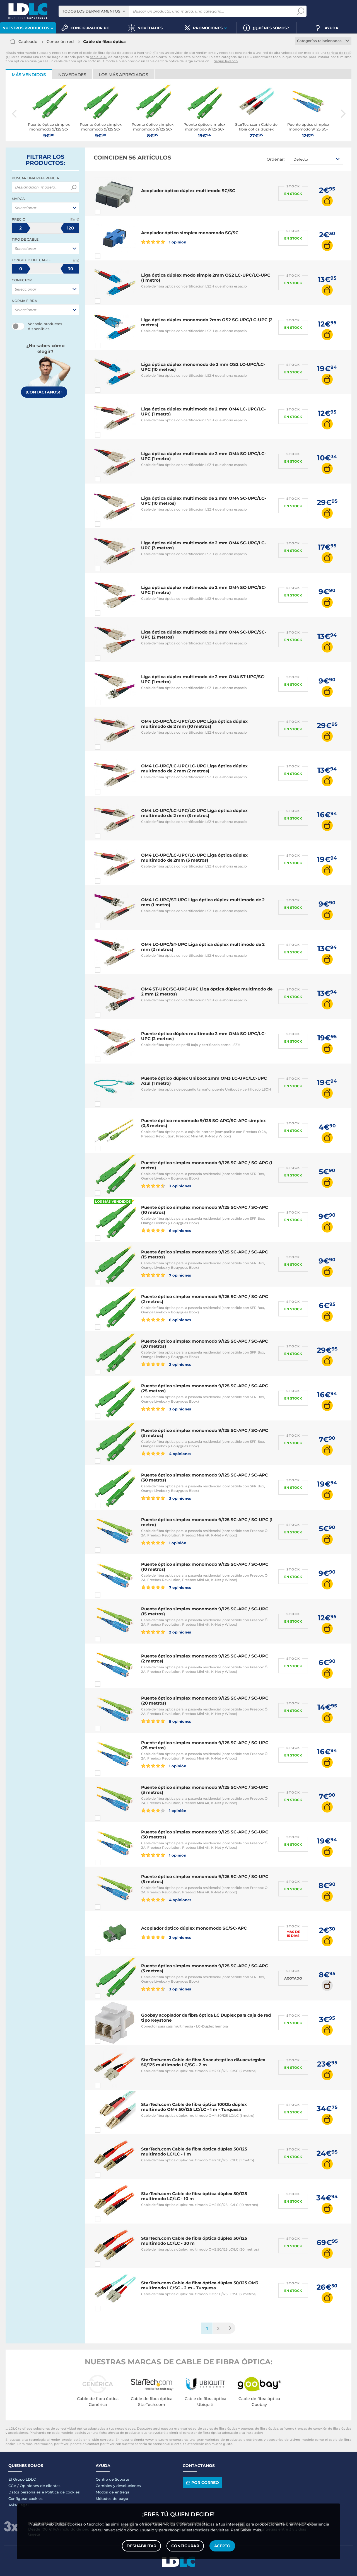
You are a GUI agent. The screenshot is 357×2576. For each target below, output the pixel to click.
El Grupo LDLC (22, 2479)
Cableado (27, 41)
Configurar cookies (25, 2498)
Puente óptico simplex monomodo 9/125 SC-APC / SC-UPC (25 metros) (204, 1745)
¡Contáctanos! (44, 392)
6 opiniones (166, 1230)
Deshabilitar (141, 2545)
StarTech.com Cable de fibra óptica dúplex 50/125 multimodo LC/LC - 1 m (194, 2151)
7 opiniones (166, 1275)
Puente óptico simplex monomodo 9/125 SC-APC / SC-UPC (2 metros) (204, 1658)
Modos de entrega (112, 2492)
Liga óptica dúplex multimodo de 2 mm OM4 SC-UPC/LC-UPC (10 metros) (203, 501)
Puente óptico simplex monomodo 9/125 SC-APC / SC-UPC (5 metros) (204, 1879)
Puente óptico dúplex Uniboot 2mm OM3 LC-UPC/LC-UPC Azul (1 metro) (204, 1081)
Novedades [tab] (72, 74)
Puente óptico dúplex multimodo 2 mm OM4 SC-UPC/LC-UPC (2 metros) (203, 1036)
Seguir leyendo (226, 61)
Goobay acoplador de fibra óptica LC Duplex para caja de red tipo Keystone (206, 2017)
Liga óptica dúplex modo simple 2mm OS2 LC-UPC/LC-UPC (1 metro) (205, 277)
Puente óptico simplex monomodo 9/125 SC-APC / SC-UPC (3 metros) (204, 1790)
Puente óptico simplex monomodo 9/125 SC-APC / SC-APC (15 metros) (204, 1254)
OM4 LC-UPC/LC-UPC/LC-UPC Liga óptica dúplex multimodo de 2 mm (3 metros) (194, 813)
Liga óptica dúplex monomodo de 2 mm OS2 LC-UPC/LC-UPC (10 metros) (203, 367)
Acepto (222, 2545)
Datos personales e (26, 2492)
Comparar (108, 211)
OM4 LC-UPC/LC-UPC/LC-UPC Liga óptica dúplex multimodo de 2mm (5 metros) (194, 857)
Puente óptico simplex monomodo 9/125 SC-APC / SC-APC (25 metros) (204, 1388)
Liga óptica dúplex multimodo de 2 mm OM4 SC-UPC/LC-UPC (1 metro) (203, 456)
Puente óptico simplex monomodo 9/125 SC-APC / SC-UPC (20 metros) (204, 1700)
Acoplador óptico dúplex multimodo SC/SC (188, 190)
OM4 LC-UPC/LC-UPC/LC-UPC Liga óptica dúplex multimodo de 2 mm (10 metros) (194, 724)
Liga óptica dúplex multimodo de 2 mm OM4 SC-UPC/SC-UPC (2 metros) (203, 634)
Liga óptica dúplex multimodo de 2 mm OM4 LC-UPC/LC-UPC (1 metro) (203, 411)
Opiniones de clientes (40, 2485)
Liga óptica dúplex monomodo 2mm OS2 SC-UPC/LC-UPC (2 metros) (206, 322)
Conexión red (60, 41)
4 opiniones (166, 1453)
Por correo (202, 2482)
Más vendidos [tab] (29, 74)
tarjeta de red (338, 53)
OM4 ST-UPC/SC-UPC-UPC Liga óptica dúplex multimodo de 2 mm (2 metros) (206, 991)
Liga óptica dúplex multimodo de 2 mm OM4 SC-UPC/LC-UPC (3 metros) (203, 545)
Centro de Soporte (112, 2479)
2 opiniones (166, 1364)
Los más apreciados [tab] (123, 74)
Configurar (185, 2545)
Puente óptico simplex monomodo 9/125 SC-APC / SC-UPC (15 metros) (204, 1611)
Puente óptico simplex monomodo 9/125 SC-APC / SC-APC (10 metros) (204, 1210)
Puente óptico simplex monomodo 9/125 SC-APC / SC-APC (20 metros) (204, 1343)
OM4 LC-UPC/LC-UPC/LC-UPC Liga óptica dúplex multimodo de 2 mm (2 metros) (194, 768)
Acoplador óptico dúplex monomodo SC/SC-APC (194, 1928)
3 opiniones (166, 1185)
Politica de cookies (62, 2492)
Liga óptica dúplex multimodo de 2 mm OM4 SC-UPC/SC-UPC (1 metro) (203, 590)
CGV (12, 2485)
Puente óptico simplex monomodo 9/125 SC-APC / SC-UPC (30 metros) (204, 1834)
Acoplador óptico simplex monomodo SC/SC (189, 232)
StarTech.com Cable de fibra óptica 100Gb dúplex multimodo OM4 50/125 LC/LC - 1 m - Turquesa (194, 2107)
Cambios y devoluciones (118, 2485)
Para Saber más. (246, 2529)
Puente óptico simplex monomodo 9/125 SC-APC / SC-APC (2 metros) (204, 1299)
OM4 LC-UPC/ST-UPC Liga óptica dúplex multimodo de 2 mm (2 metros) (203, 947)
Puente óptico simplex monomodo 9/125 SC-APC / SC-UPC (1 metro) (206, 1522)
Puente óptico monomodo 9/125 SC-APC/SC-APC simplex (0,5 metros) (203, 1123)
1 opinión (163, 242)
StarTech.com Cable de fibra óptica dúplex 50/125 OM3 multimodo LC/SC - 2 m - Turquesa (199, 2285)
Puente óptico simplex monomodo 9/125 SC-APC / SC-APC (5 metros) (204, 1968)
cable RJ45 (98, 57)
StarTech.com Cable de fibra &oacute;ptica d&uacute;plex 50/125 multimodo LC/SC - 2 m (203, 2062)
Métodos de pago (112, 2498)
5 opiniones (166, 1721)
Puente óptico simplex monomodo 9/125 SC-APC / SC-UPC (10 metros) (204, 1567)
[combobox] (94, 11)
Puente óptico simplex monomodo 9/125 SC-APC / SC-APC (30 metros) (204, 1477)
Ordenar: (275, 159)
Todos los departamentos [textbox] (91, 11)
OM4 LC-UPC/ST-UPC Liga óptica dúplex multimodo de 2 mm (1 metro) (203, 902)
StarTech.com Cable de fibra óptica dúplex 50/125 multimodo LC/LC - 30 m (194, 2241)
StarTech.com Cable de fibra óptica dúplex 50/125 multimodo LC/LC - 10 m (194, 2196)
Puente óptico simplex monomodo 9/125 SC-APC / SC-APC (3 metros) (204, 1433)
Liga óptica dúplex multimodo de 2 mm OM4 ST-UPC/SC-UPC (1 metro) (203, 679)
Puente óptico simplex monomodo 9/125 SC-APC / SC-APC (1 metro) (206, 1165)
